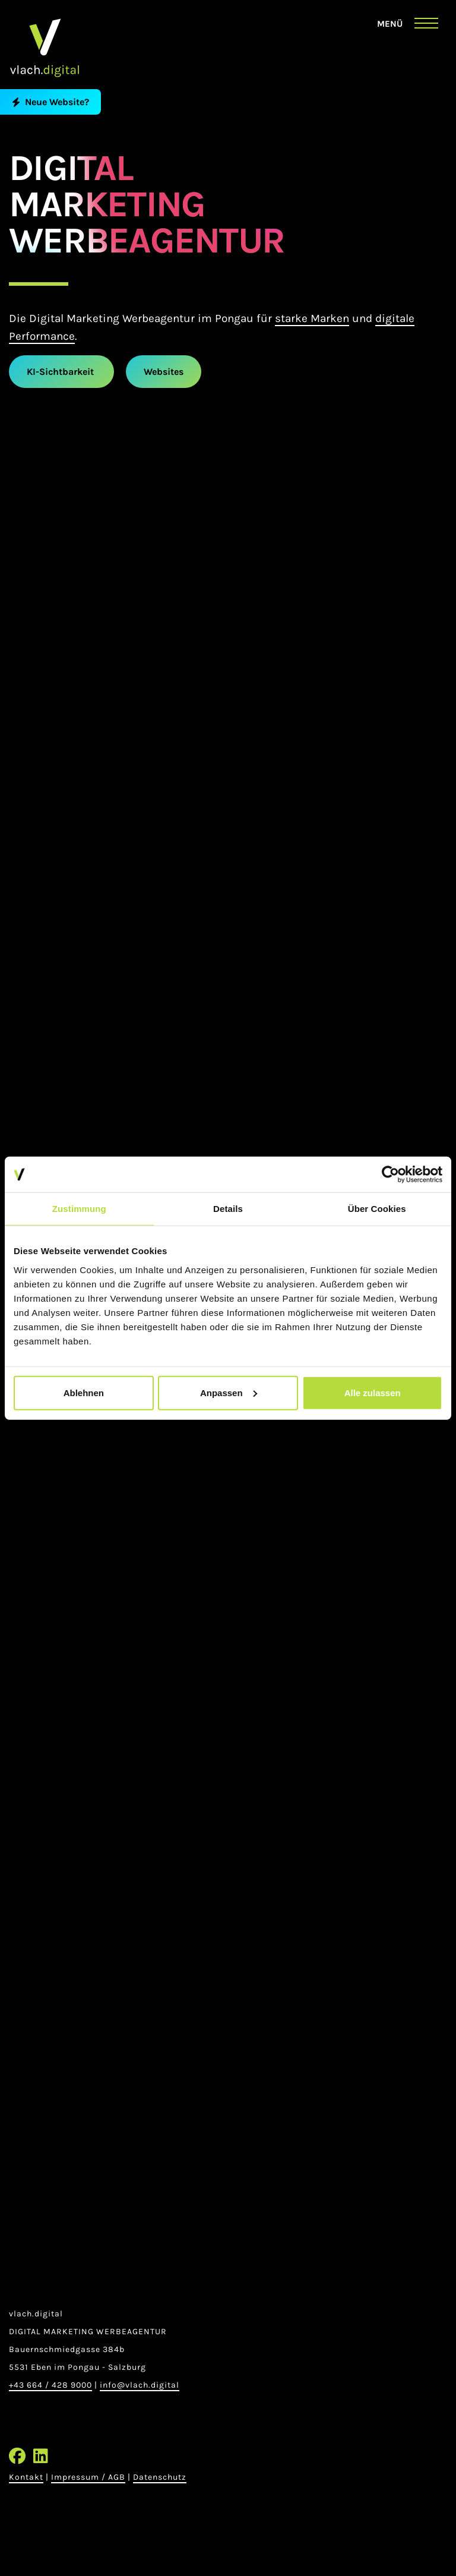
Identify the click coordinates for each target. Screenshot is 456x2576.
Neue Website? (50, 102)
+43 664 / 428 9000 (50, 2385)
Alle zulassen (372, 1392)
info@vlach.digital (139, 2385)
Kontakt (26, 2477)
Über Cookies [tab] (377, 1209)
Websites (163, 371)
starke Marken (312, 318)
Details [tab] (228, 1209)
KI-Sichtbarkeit (61, 371)
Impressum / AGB (88, 2477)
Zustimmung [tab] (79, 1209)
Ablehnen (84, 1392)
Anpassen (228, 1392)
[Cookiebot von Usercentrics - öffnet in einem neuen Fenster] (390, 1174)
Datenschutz (159, 2477)
